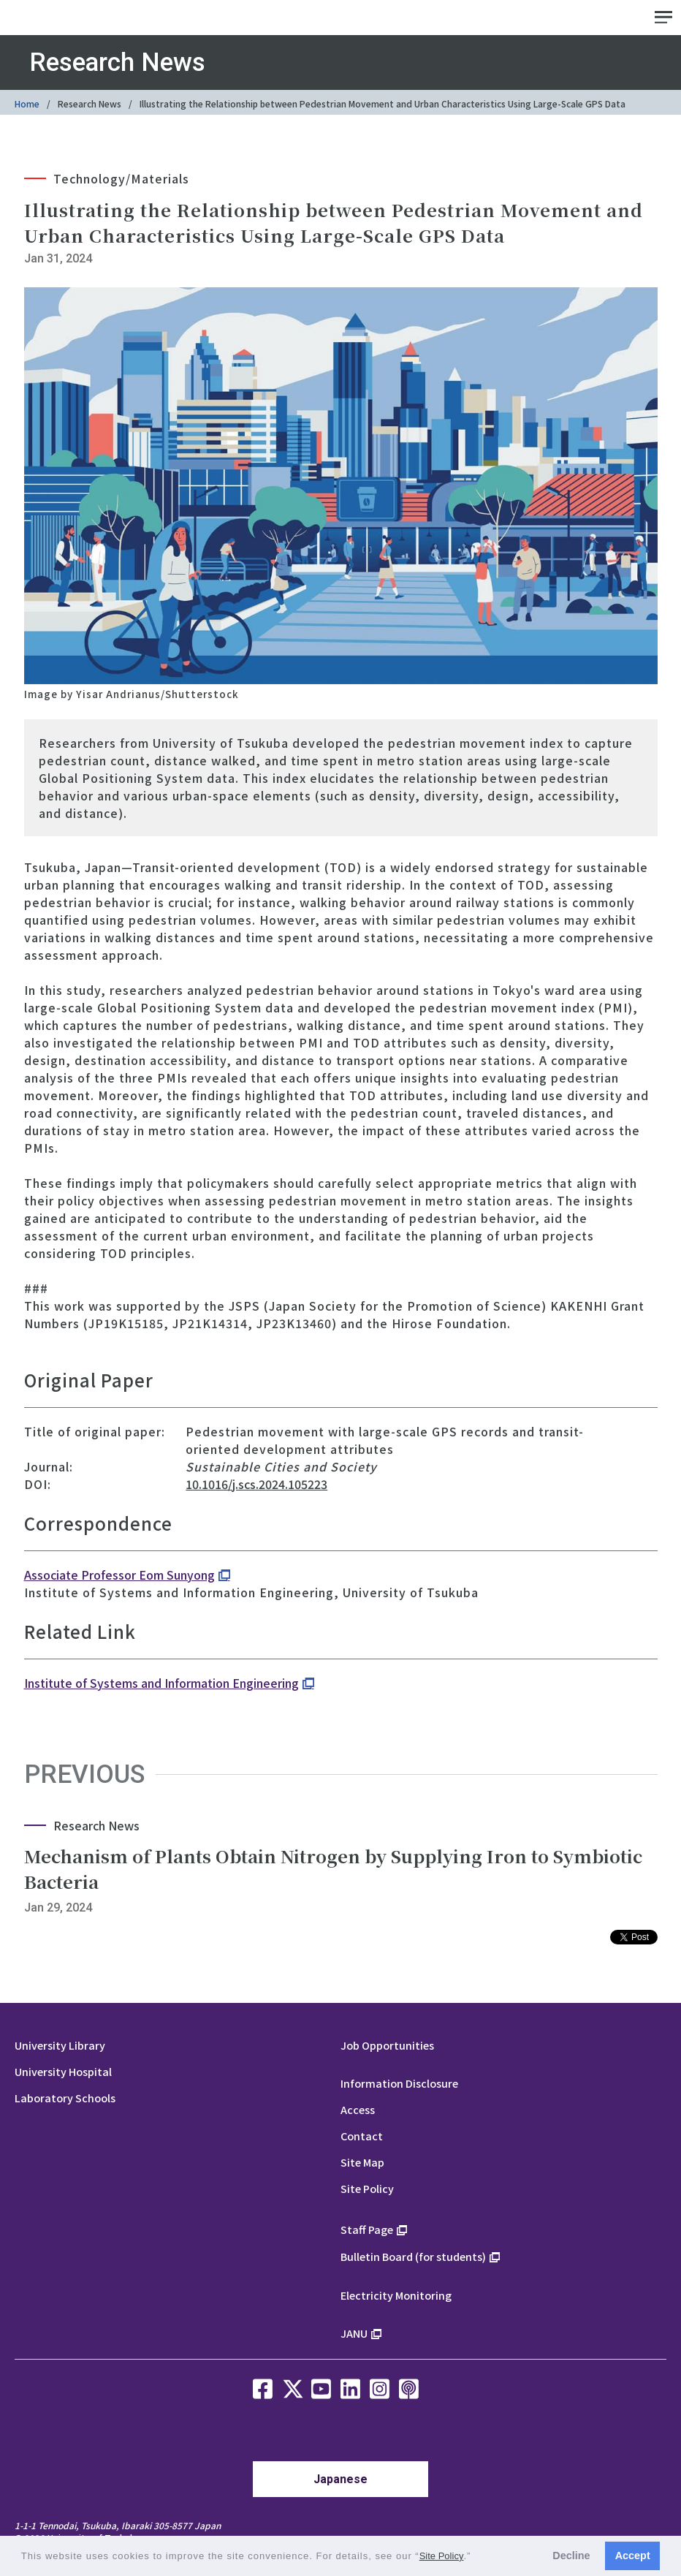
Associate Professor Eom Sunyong (119, 1574)
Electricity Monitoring (396, 2295)
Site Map (362, 2162)
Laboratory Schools (65, 2097)
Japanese (340, 2479)
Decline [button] (571, 2555)
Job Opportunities (387, 2045)
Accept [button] (632, 2555)
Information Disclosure (399, 2083)
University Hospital (63, 2071)
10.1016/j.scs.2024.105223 (256, 1484)
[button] (476, 2557)
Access (357, 2109)
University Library (60, 2045)
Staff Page (366, 2229)
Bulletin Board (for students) (413, 2256)
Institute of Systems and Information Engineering (161, 1683)
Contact (361, 2135)
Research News (89, 103)
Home (27, 103)
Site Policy (367, 2188)
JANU (354, 2333)
